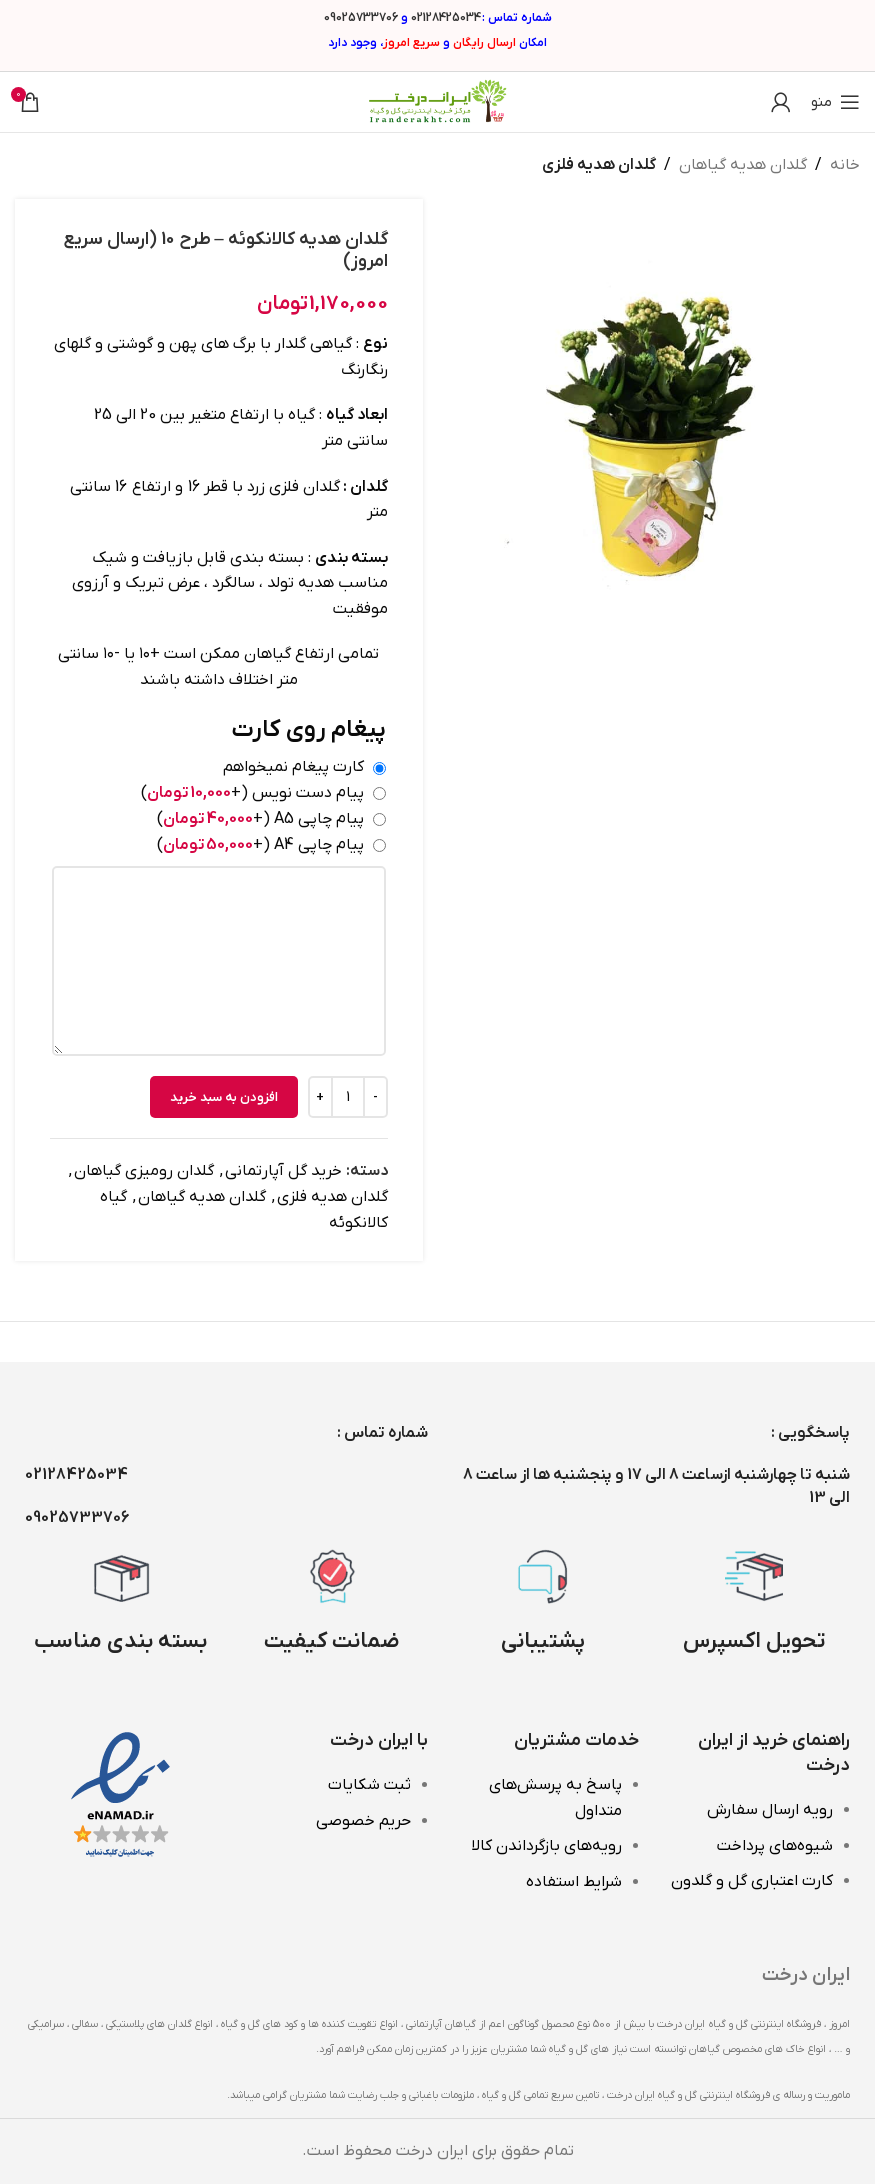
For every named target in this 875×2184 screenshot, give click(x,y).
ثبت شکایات (369, 1785)
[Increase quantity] (320, 1097)
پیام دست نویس (252, 793)
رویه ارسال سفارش (770, 1810)
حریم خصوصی (363, 1821)
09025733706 (361, 18)
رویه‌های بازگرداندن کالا (546, 1846)
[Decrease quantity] (375, 1097)
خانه (845, 165)
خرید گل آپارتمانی (283, 1171)
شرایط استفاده (574, 1882)
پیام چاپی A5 (260, 818)
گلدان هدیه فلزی (599, 165)
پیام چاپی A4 (260, 844)
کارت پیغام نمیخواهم (293, 767)
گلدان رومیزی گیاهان (144, 1171)
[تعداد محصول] (348, 1097)
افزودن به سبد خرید (224, 1096)
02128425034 (446, 18)
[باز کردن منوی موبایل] (835, 102)
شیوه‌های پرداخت (775, 1846)
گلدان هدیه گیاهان (743, 165)
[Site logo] (438, 101)
